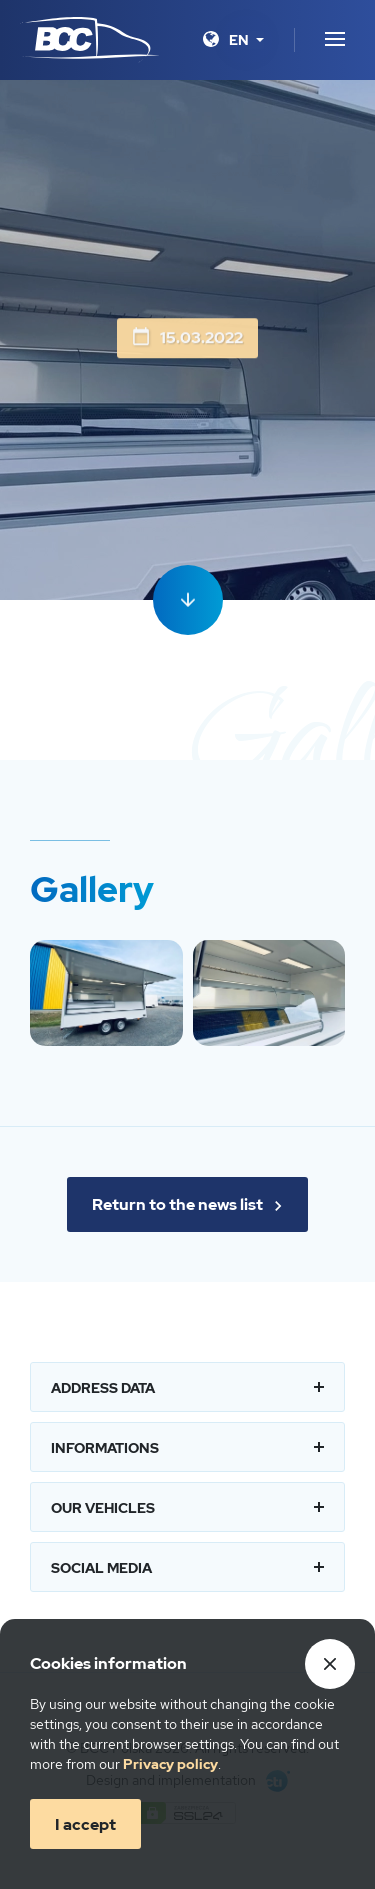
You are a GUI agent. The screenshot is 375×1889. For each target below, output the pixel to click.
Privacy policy (170, 1764)
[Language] (246, 40)
